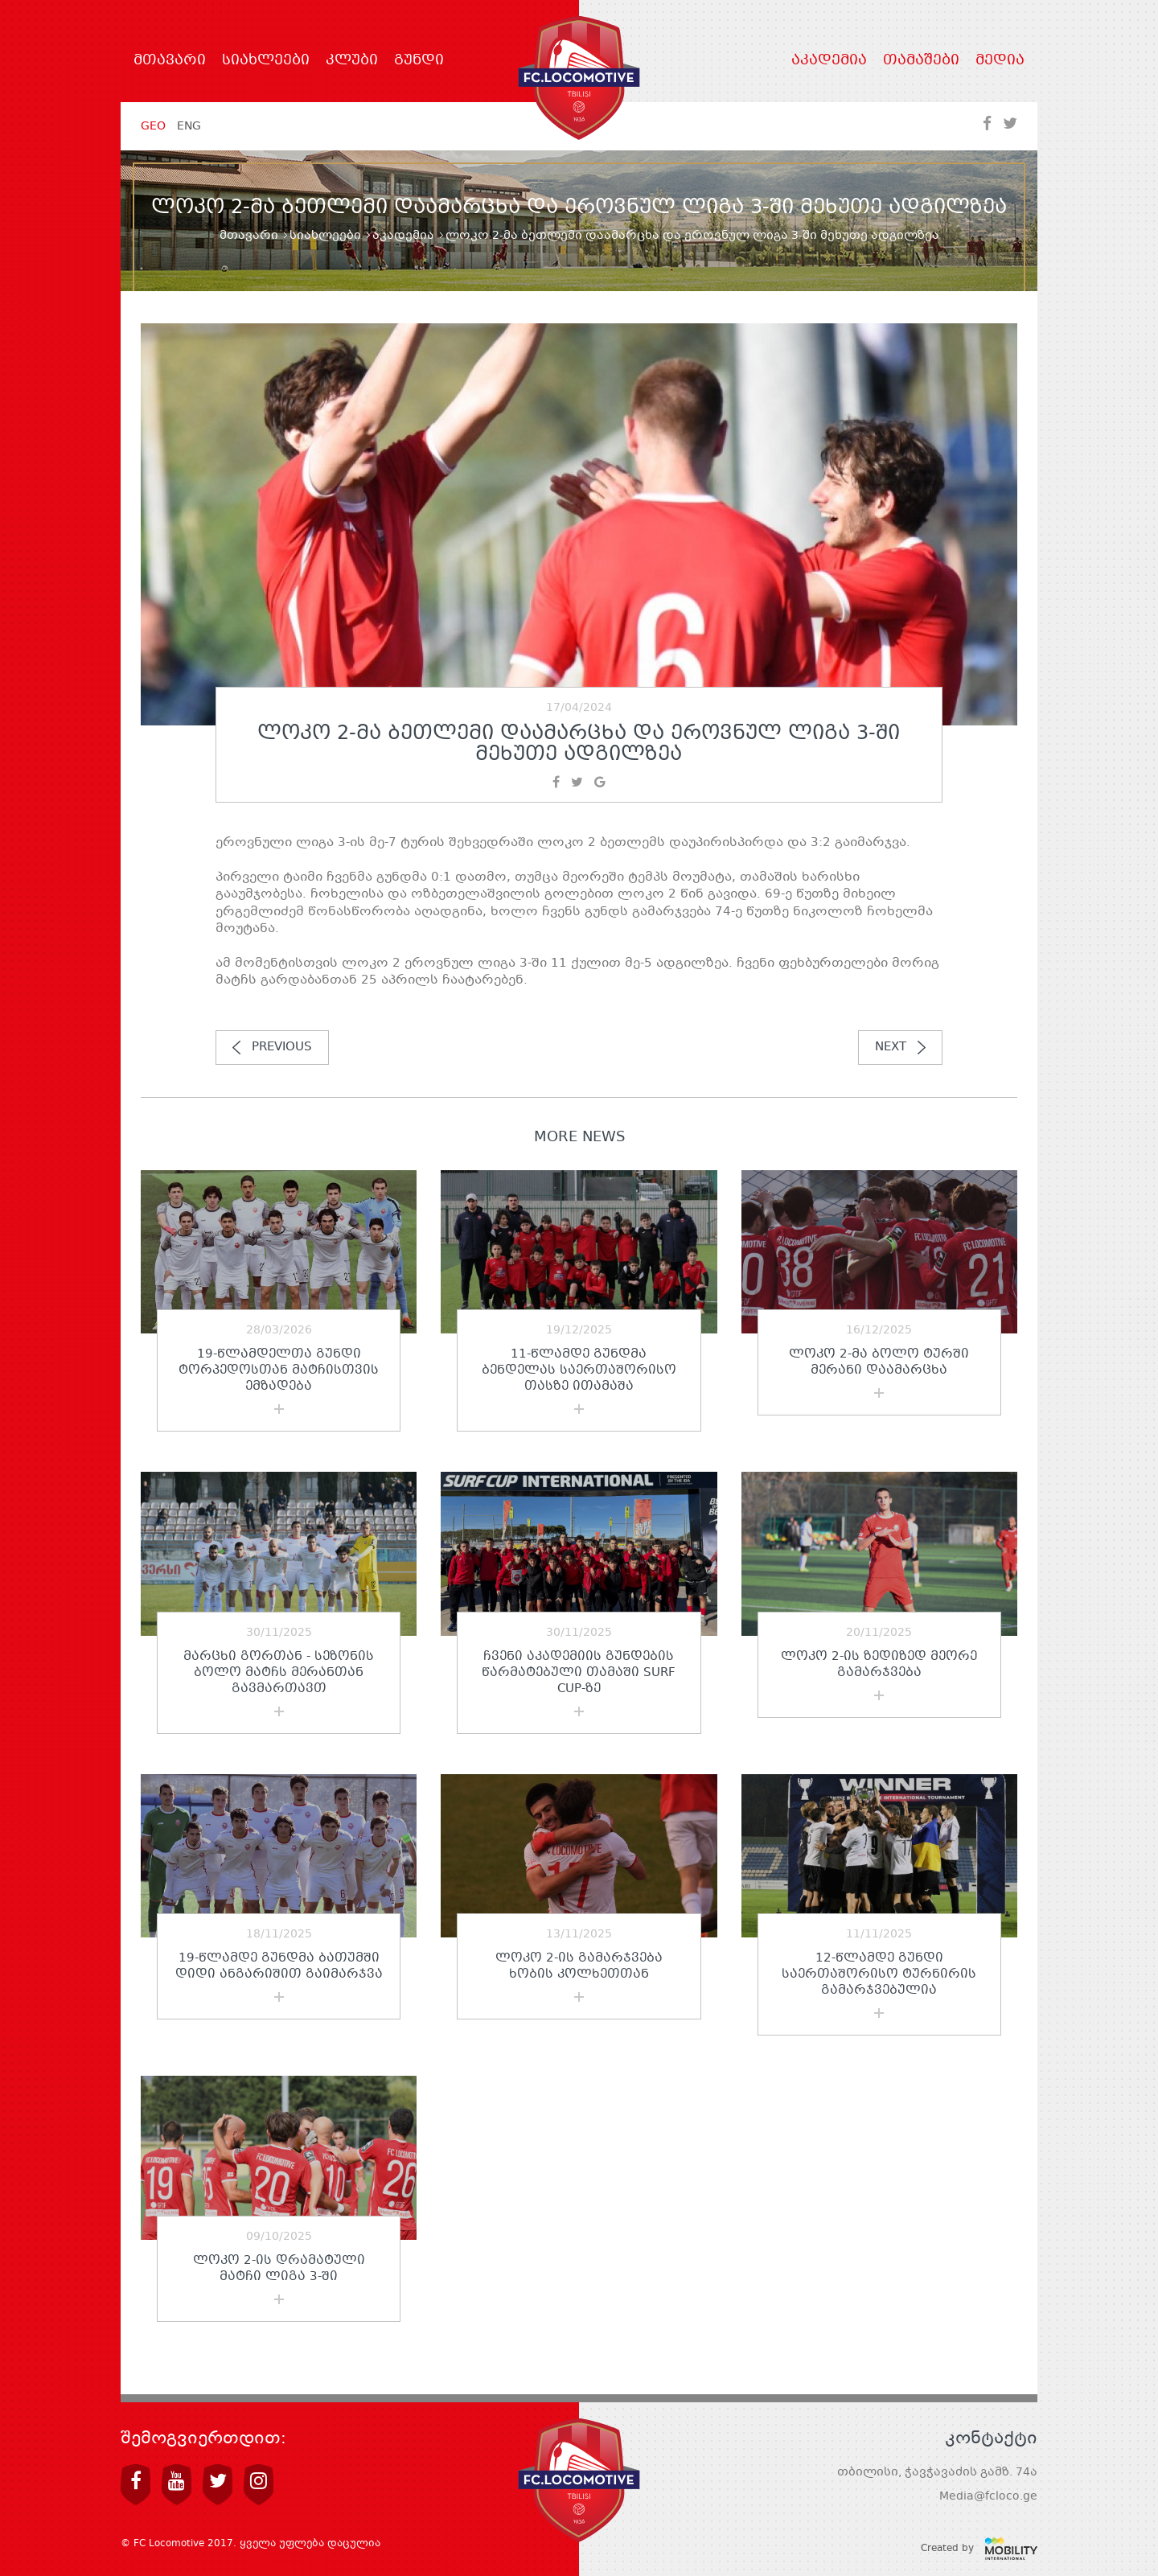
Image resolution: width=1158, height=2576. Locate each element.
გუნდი (419, 61)
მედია (1000, 61)
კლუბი (352, 61)
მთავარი (169, 61)
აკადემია (829, 61)
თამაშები (921, 61)
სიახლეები (266, 61)
